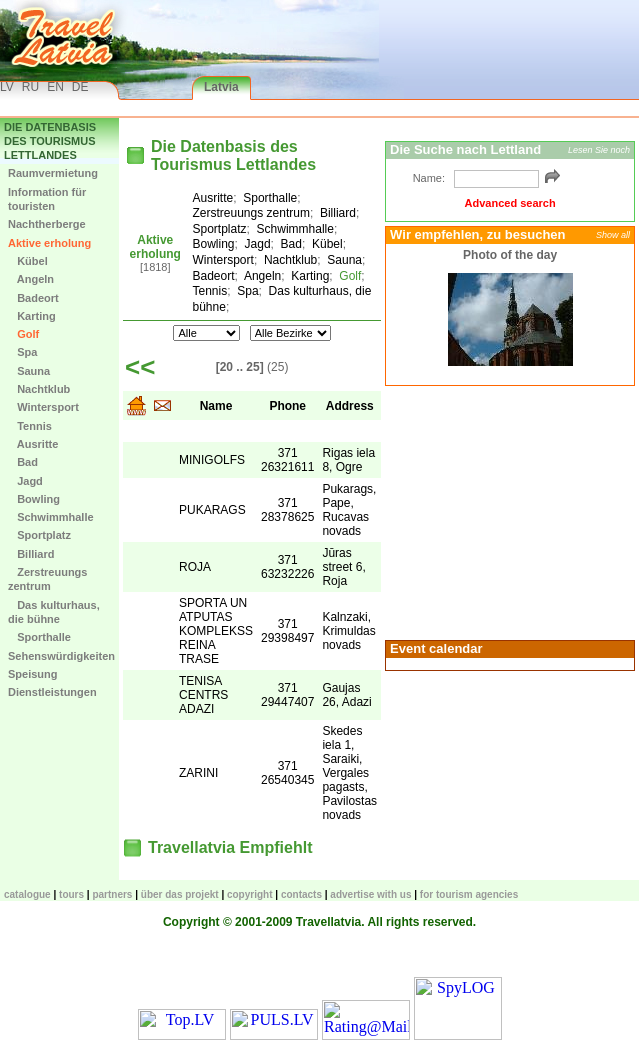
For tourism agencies (469, 894)
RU (30, 87)
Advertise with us (370, 894)
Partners (112, 894)
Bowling (34, 499)
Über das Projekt (180, 894)
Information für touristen (47, 199)
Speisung (33, 674)
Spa (22, 352)
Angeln (31, 279)
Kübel (28, 261)
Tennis (30, 426)
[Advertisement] (510, 511)
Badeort (33, 298)
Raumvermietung (53, 173)
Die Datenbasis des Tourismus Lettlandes (50, 141)
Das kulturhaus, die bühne (54, 612)
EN (55, 87)
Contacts (301, 894)
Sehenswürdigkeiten (61, 656)
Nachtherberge (47, 224)
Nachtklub (39, 389)
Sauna (29, 371)
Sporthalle (39, 637)
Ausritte (33, 444)
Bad (23, 462)
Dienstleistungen (52, 692)
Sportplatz (39, 535)
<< (140, 367)
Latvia (221, 87)
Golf (23, 334)
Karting (32, 316)
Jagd (25, 481)
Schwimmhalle (51, 517)
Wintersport (43, 407)
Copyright (250, 894)
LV (7, 87)
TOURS (71, 894)
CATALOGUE (27, 894)
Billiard (31, 554)
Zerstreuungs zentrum (47, 579)
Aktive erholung (49, 243)
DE (80, 87)
